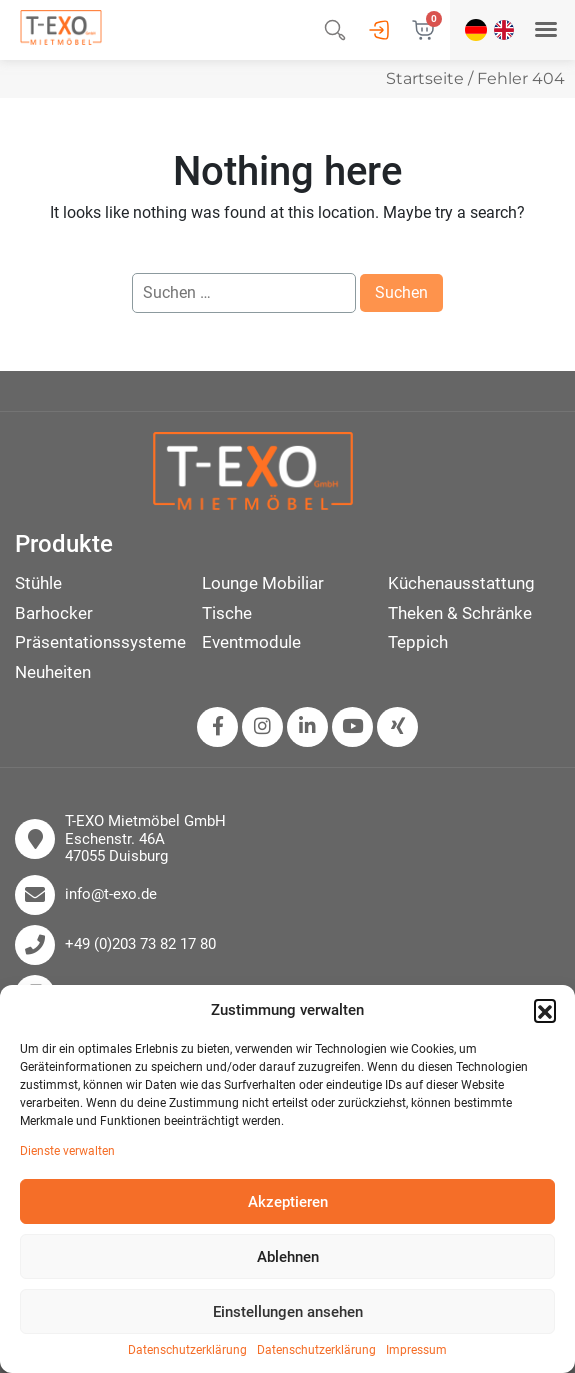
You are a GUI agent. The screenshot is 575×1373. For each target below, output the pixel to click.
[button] (545, 1010)
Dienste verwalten (67, 1151)
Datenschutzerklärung (187, 1350)
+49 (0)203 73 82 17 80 (140, 944)
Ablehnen (288, 1257)
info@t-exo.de (111, 894)
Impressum (416, 1350)
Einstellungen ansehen (288, 1312)
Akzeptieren (288, 1202)
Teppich (418, 642)
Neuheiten (53, 672)
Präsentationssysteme (100, 642)
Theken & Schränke (460, 613)
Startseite (425, 78)
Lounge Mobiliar (263, 583)
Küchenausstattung (461, 583)
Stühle (38, 583)
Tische (227, 613)
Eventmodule (251, 642)
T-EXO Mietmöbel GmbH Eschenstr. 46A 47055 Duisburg (145, 839)
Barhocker (54, 613)
